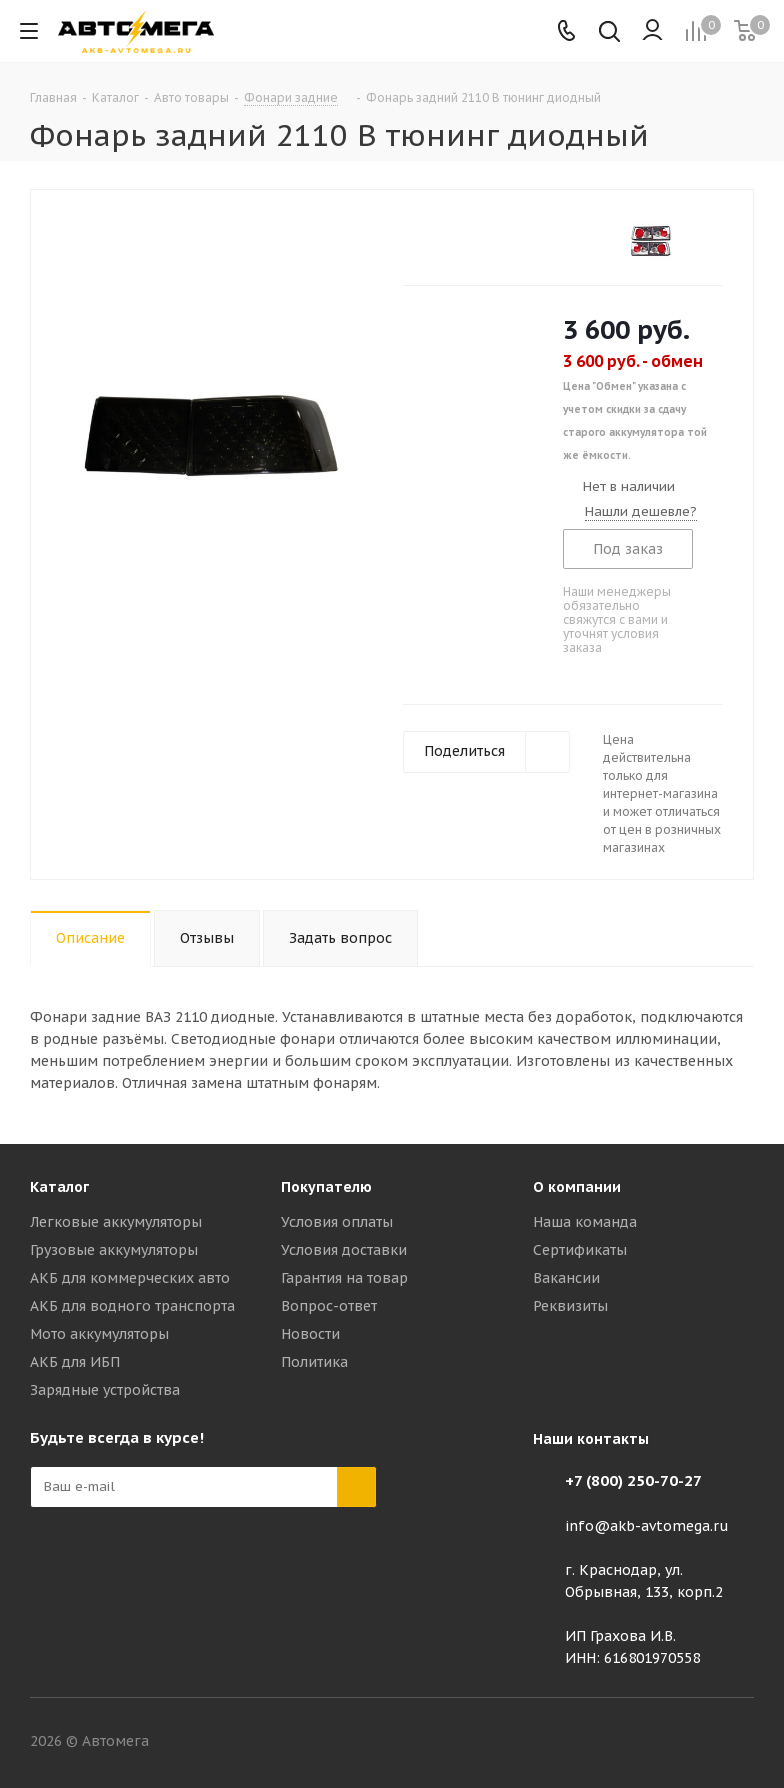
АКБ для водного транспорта (132, 1306)
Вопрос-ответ (329, 1306)
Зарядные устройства (105, 1390)
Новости (310, 1334)
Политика (314, 1362)
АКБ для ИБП (75, 1362)
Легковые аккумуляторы (116, 1222)
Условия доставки (344, 1250)
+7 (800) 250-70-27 (633, 1480)
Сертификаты (580, 1250)
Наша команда (585, 1222)
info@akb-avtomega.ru (647, 1526)
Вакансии (566, 1278)
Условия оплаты (337, 1222)
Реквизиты (570, 1306)
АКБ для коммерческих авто (130, 1278)
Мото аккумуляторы (99, 1334)
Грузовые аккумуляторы (114, 1250)
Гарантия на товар (344, 1278)
